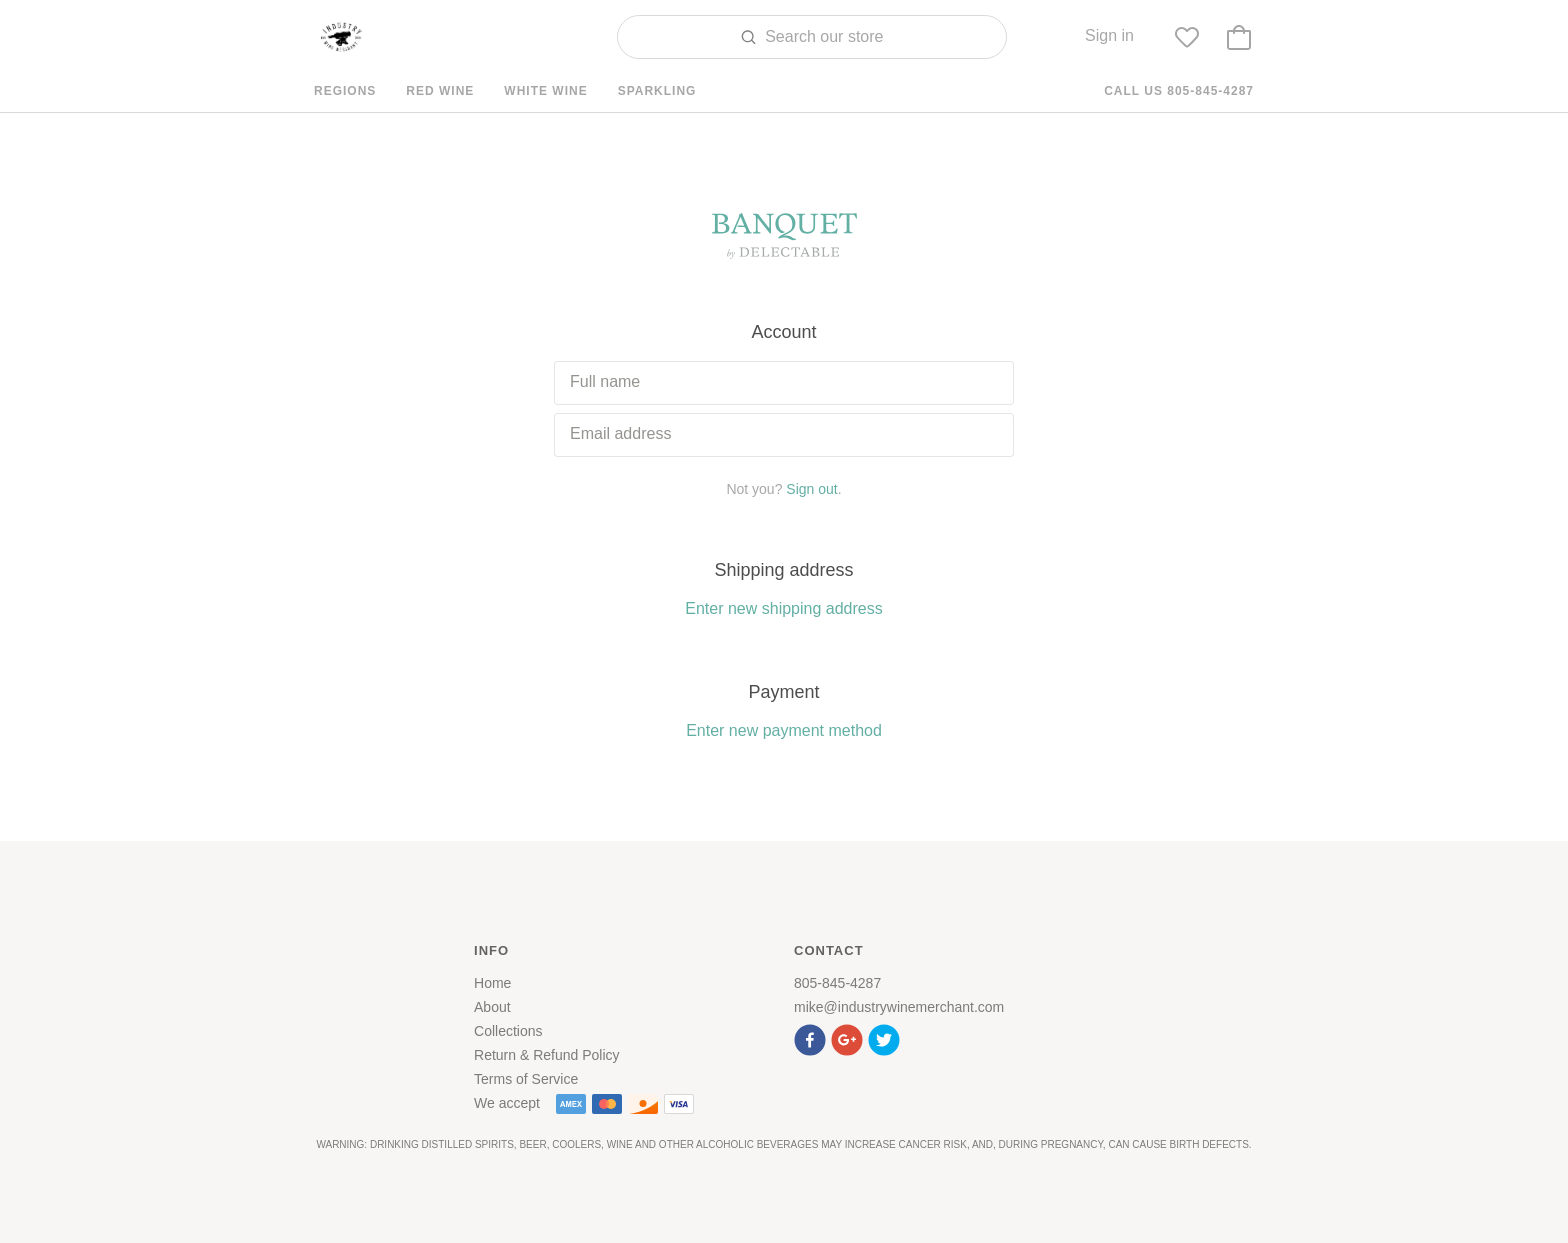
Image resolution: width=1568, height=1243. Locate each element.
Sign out (811, 489)
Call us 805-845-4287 (1179, 91)
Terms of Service (526, 1079)
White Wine (545, 91)
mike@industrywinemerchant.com (899, 1007)
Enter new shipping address (783, 608)
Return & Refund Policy (547, 1055)
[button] (812, 1037)
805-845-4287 (837, 983)
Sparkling (657, 91)
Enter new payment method (784, 730)
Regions (345, 91)
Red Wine (440, 91)
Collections (508, 1031)
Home (492, 983)
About (492, 1007)
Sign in (1109, 35)
